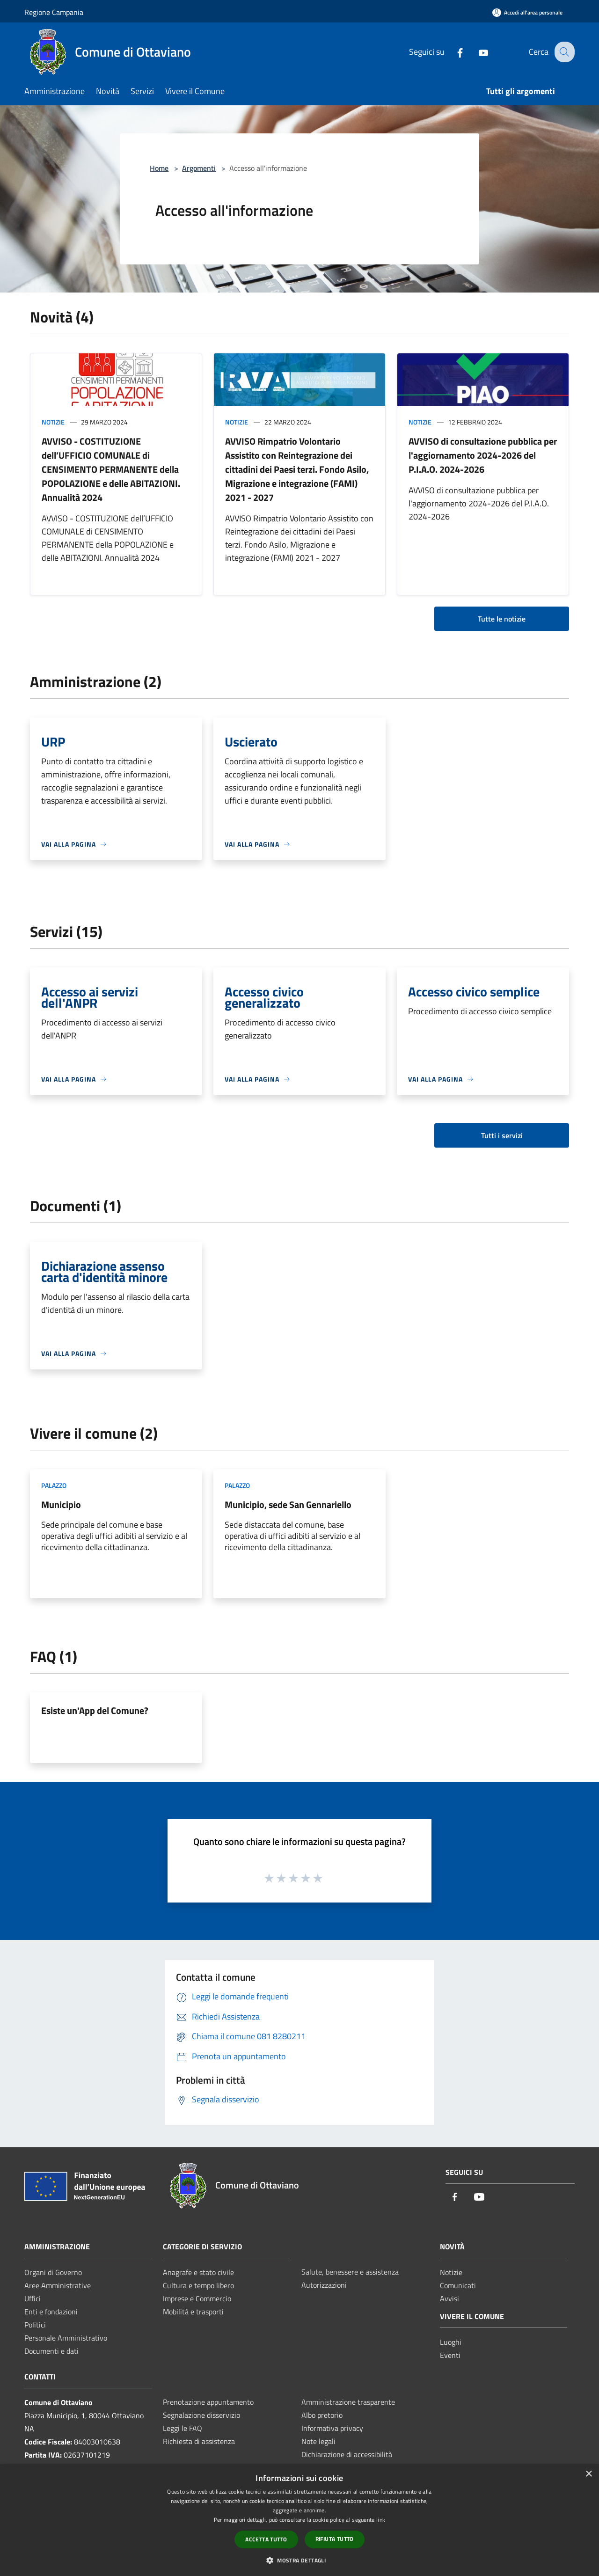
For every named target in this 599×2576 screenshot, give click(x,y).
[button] (299, 2560)
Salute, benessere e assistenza (350, 2271)
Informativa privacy (332, 2428)
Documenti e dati (51, 2350)
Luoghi (450, 2342)
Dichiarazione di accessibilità (346, 2454)
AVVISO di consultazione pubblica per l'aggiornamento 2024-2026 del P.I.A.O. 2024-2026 (483, 455)
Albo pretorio (322, 2415)
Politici (35, 2324)
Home (159, 168)
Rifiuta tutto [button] (334, 2538)
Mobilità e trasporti (193, 2311)
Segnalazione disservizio (201, 2415)
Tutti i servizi (502, 1135)
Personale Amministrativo (65, 2337)
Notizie (53, 422)
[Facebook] (452, 51)
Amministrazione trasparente (348, 2402)
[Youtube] (476, 51)
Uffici (32, 2298)
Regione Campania (53, 12)
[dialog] (299, 2520)
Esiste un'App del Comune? (94, 1710)
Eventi (450, 2355)
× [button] (588, 2474)
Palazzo (53, 1485)
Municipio (61, 1504)
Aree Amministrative (57, 2285)
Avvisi (449, 2298)
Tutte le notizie (502, 618)
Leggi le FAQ (182, 2428)
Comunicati (458, 2285)
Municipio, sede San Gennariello (288, 1504)
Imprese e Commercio (197, 2298)
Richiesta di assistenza (199, 2441)
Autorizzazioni (324, 2285)
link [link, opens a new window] (380, 2519)
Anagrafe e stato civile (198, 2272)
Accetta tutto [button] (266, 2539)
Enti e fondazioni (51, 2311)
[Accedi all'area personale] (527, 12)
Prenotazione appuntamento (208, 2402)
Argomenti (199, 168)
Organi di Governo (53, 2272)
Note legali (318, 2441)
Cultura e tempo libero (198, 2285)
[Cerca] (563, 52)
